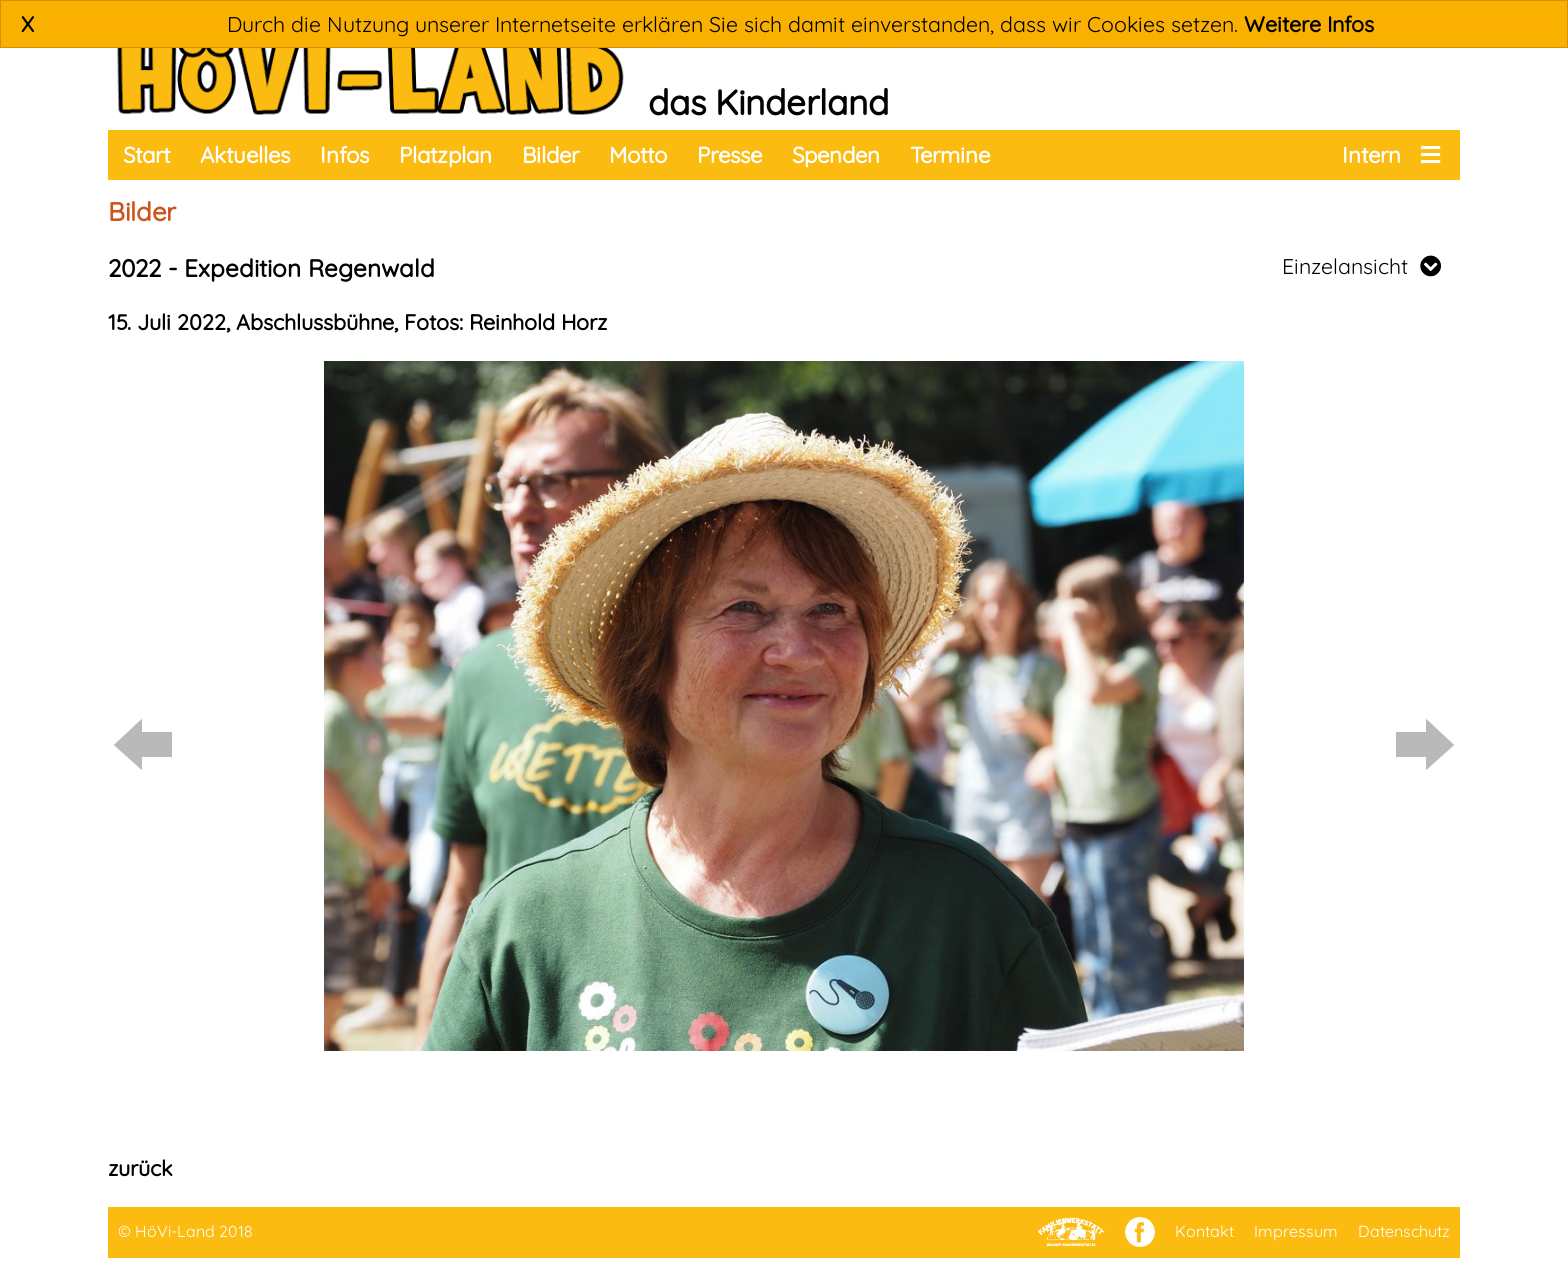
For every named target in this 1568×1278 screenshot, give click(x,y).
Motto (638, 155)
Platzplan (445, 155)
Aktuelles (245, 155)
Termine (950, 155)
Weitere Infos (1309, 24)
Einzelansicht (1361, 266)
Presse (729, 155)
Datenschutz (1404, 1231)
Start (146, 155)
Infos (344, 155)
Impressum (1296, 1231)
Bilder (550, 155)
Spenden (836, 155)
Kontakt (1204, 1231)
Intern (1371, 155)
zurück (140, 1168)
